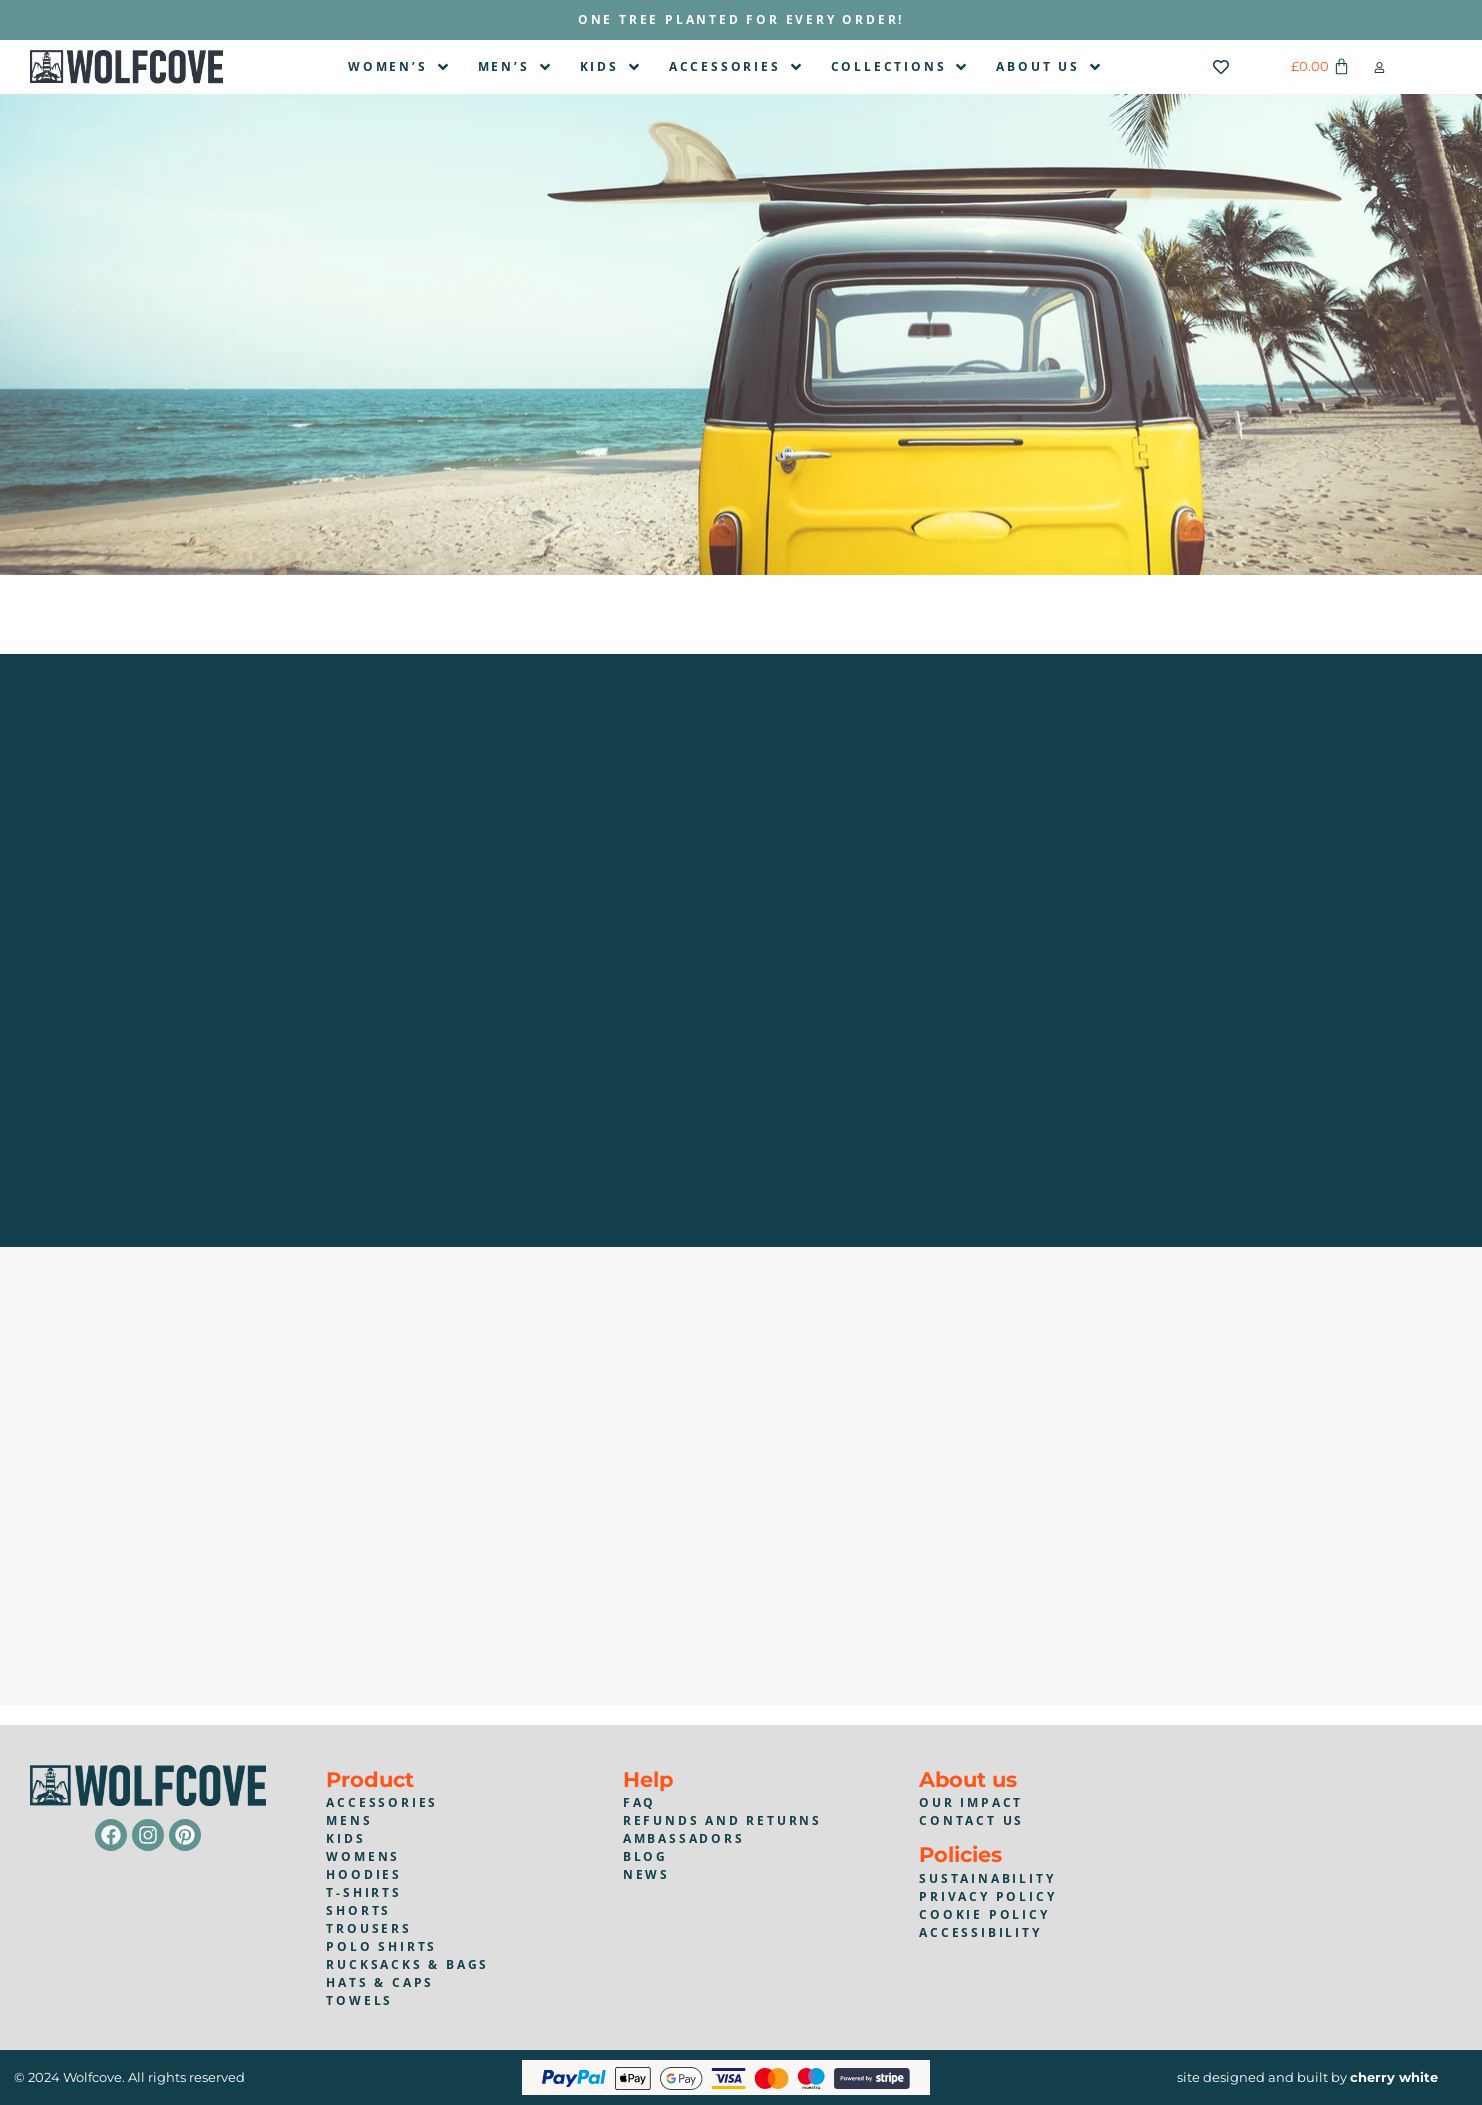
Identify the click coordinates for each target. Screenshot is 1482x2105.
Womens (363, 1856)
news (646, 1874)
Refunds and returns (722, 1820)
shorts (358, 1910)
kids (345, 1838)
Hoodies (364, 1874)
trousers (368, 1928)
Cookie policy (984, 1914)
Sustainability (987, 1878)
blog (645, 1856)
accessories (382, 1802)
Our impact (971, 1802)
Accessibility (980, 1932)
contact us (971, 1820)
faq (639, 1802)
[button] (1379, 67)
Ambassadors (684, 1838)
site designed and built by (1307, 2077)
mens (349, 1820)
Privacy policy (987, 1896)
